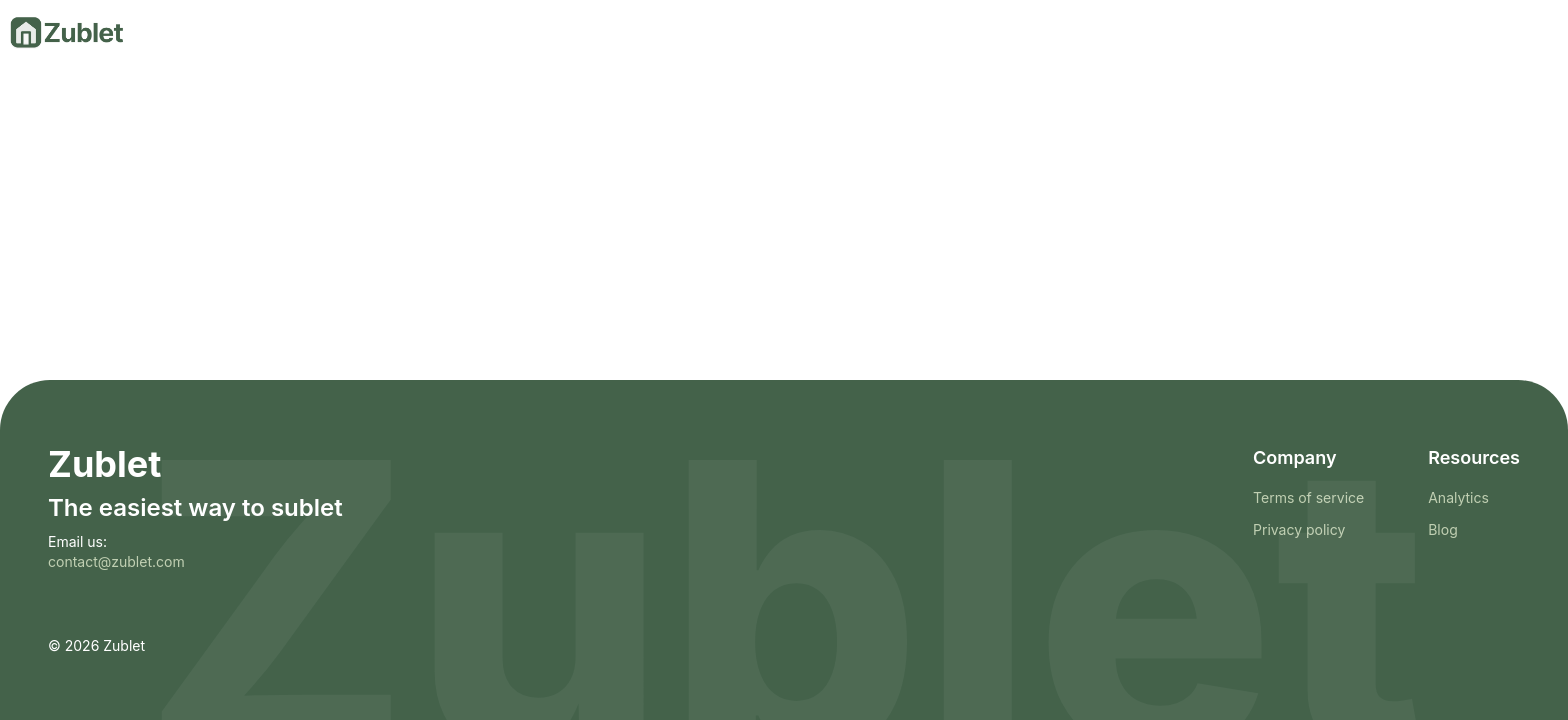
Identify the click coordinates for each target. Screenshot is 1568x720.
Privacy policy (1299, 529)
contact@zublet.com (116, 561)
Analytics (1458, 497)
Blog (1443, 529)
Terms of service (1308, 497)
